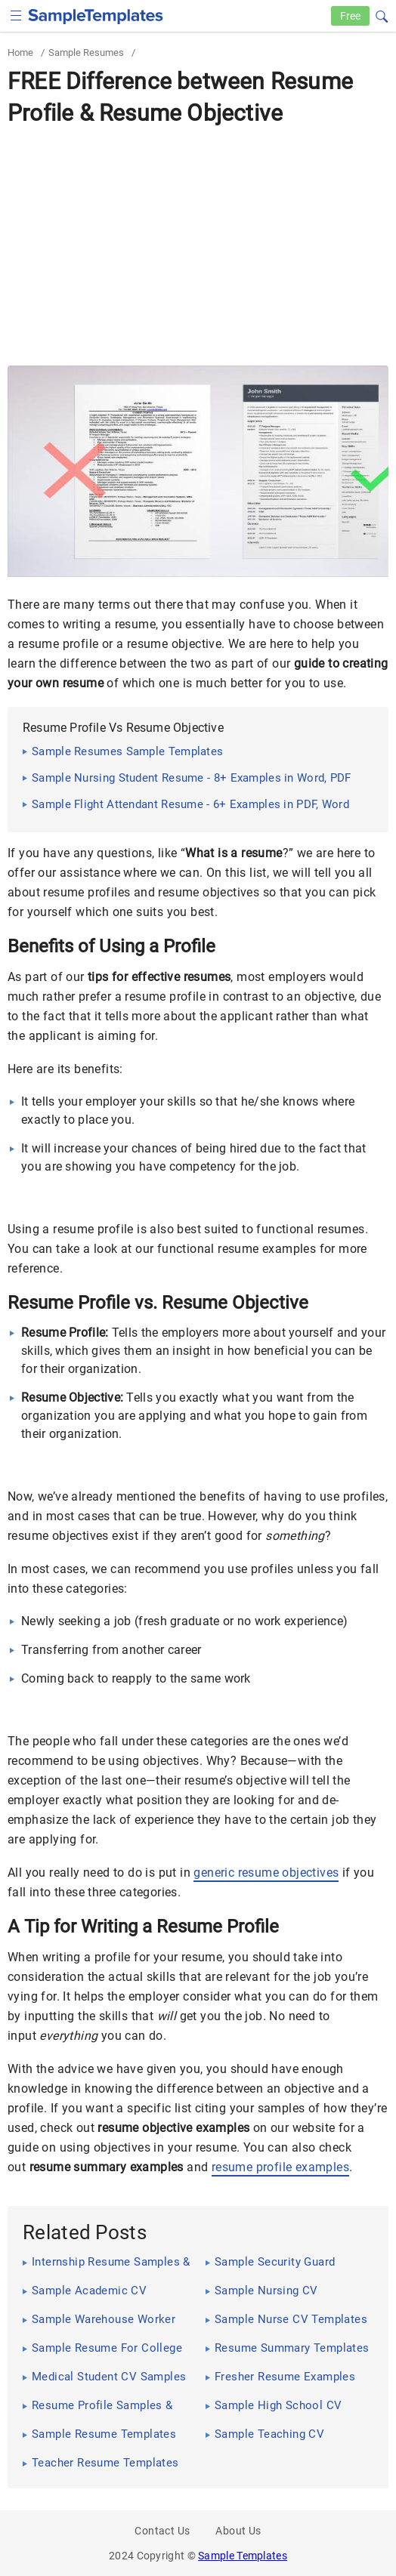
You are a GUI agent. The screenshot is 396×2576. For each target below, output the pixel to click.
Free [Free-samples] (350, 16)
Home (20, 52)
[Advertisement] (198, 245)
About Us (238, 2531)
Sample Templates (242, 2556)
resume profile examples (280, 2167)
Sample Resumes (86, 52)
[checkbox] (16, 14)
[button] (381, 14)
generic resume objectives (266, 1872)
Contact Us (162, 2531)
